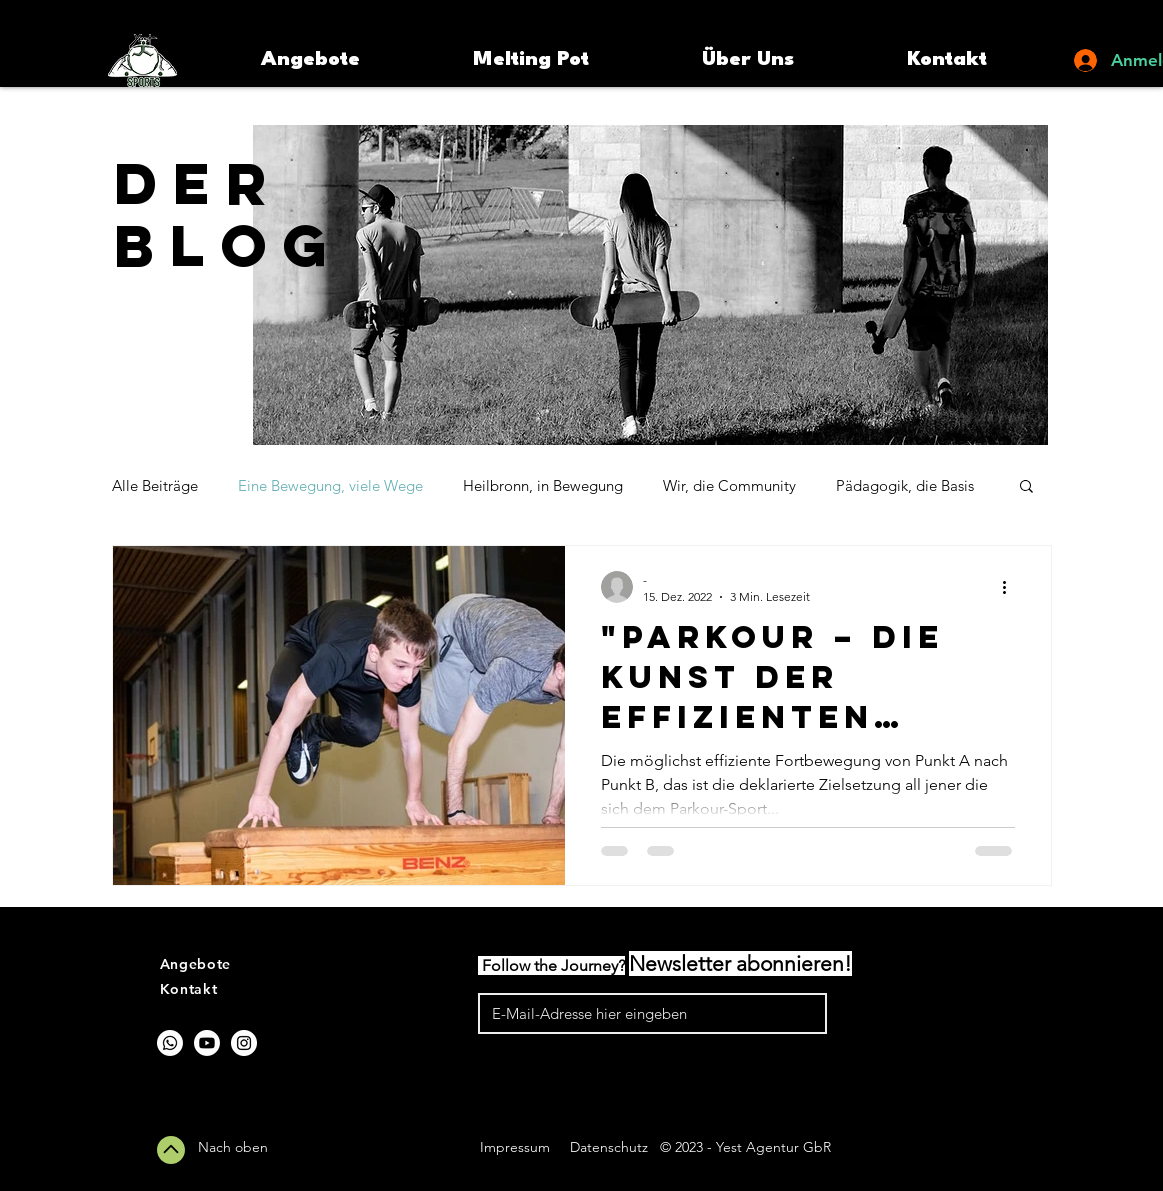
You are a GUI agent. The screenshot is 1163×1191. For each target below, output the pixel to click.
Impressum (515, 1147)
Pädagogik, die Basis (905, 485)
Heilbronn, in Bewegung (543, 485)
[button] (1026, 487)
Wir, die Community (729, 485)
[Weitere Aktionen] (1012, 587)
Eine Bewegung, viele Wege (330, 485)
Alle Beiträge (155, 485)
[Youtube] (207, 1043)
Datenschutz (609, 1147)
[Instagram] (244, 1043)
